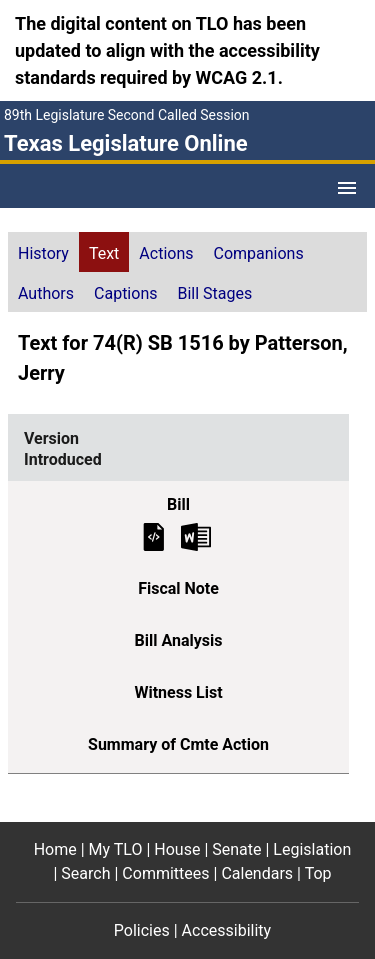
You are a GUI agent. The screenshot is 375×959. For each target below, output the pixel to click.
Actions (166, 253)
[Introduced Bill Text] (154, 535)
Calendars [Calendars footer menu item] (257, 873)
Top (318, 873)
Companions (259, 253)
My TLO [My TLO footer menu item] (116, 849)
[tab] (43, 252)
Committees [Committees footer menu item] (165, 873)
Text (104, 253)
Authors (46, 293)
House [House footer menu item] (177, 849)
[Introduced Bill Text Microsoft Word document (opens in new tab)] (196, 535)
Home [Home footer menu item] (55, 849)
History (43, 253)
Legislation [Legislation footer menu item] (312, 849)
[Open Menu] (347, 188)
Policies (142, 930)
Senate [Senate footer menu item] (236, 849)
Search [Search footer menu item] (85, 873)
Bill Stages (214, 293)
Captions (125, 293)
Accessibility (227, 930)
